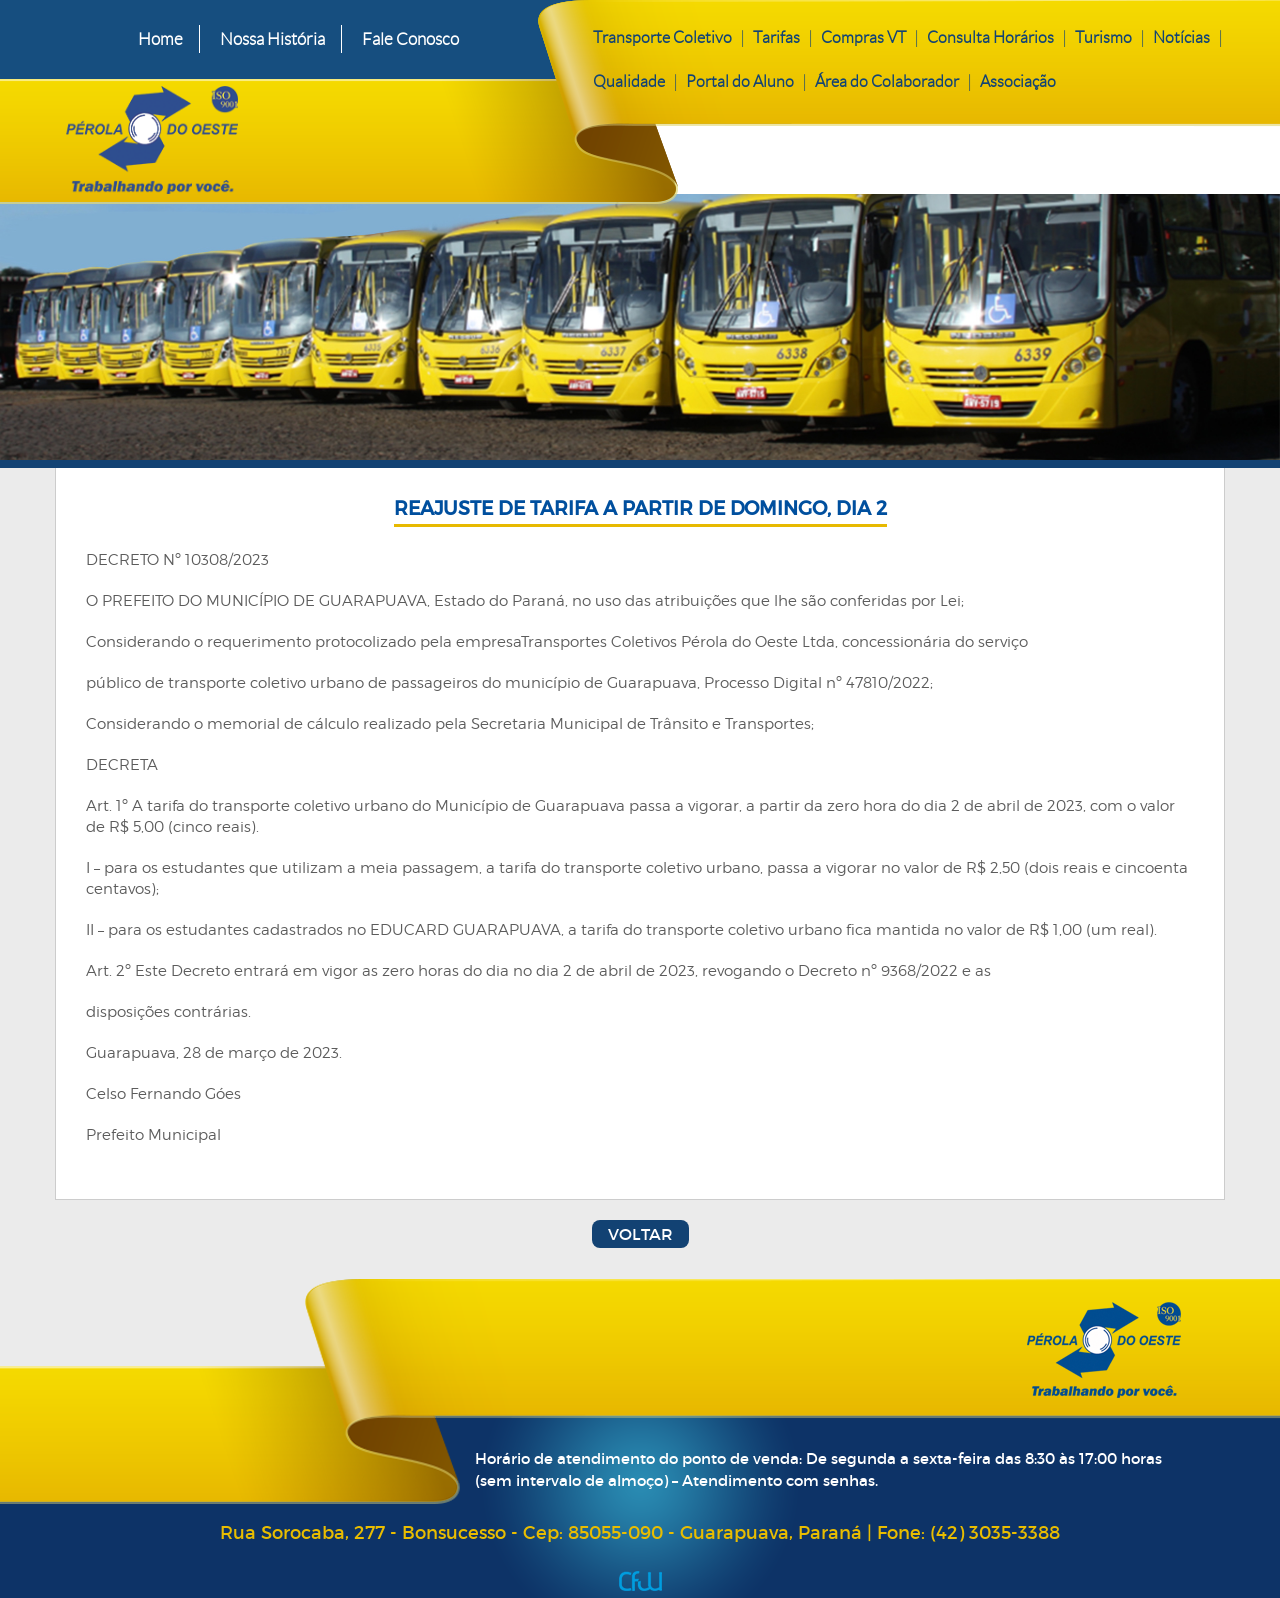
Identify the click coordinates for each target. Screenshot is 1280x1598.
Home (160, 39)
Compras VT (863, 37)
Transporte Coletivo (662, 37)
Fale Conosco (410, 39)
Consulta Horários (990, 37)
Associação (1018, 81)
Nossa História (272, 39)
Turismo (1103, 37)
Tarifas (776, 37)
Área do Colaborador (887, 81)
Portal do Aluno (740, 81)
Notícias (1181, 37)
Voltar (640, 1234)
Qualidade (629, 81)
